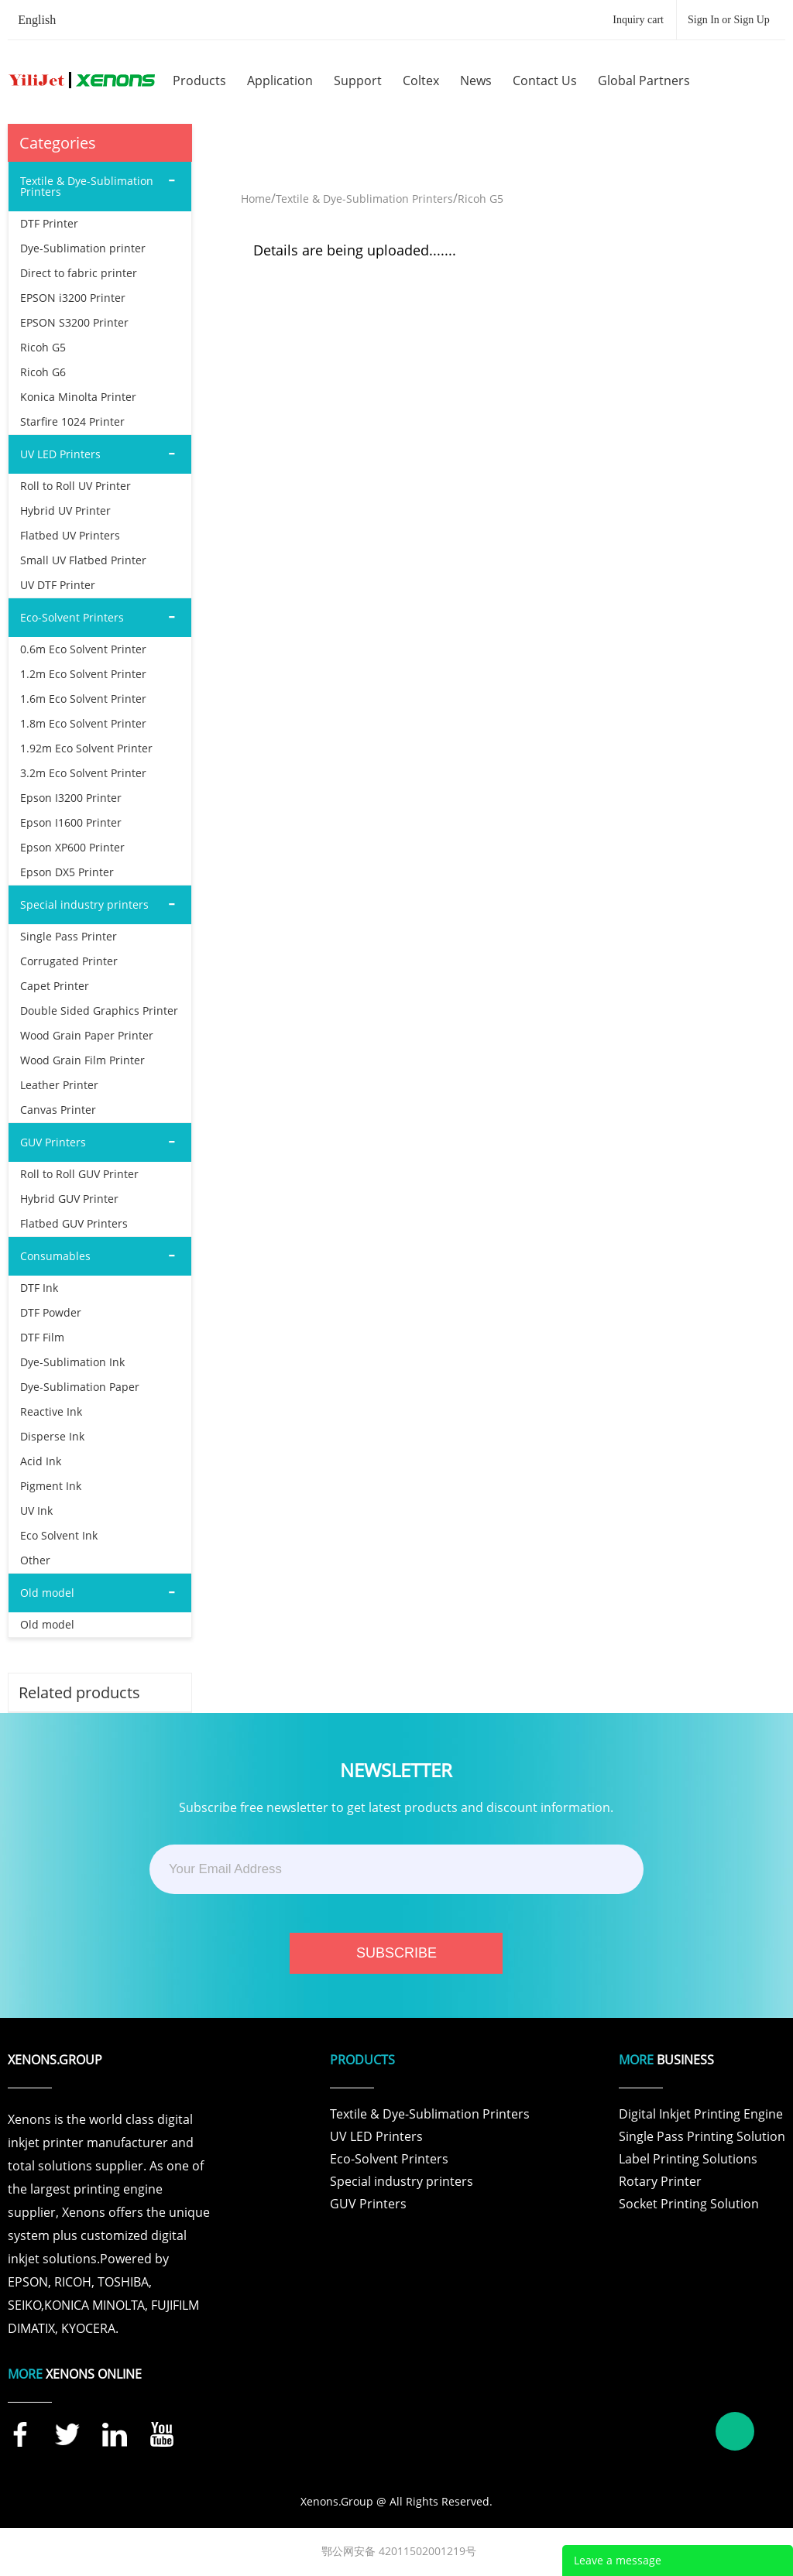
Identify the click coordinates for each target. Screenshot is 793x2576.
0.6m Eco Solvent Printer (83, 649)
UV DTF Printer (57, 584)
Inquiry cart (638, 20)
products (199, 80)
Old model (47, 1624)
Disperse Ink (52, 1436)
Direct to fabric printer (78, 272)
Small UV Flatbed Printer (83, 560)
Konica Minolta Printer (78, 396)
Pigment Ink (50, 1485)
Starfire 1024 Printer (72, 421)
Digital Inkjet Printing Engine (701, 2113)
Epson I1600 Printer (71, 822)
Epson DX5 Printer (67, 872)
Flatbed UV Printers (70, 535)
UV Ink (36, 1510)
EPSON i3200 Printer (72, 297)
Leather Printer (59, 1084)
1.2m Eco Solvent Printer (83, 673)
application (280, 80)
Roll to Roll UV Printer (75, 485)
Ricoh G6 (43, 372)
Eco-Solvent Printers (389, 2158)
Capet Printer (54, 985)
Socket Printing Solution (689, 2203)
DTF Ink (39, 1287)
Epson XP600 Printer (72, 847)
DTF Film (42, 1337)
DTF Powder (50, 1312)
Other (35, 1560)
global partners (644, 80)
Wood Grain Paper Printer (86, 1035)
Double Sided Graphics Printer (99, 1010)
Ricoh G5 (43, 347)
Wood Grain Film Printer (82, 1060)
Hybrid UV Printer (65, 510)
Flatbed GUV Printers (74, 1223)
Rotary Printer (660, 2181)
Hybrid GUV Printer (69, 1198)
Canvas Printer (58, 1109)
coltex (421, 80)
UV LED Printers (376, 2136)
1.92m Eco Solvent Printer (86, 748)
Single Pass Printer (68, 936)
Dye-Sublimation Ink (72, 1362)
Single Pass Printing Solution (702, 2136)
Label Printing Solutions (688, 2158)
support (358, 80)
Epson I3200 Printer (71, 797)
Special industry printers (401, 2181)
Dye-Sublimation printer (83, 248)
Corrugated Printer (69, 961)
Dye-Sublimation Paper (79, 1386)
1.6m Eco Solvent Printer (83, 698)
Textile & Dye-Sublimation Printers (364, 198)
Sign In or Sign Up (729, 20)
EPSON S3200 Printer (74, 322)
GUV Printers (368, 2203)
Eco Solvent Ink (59, 1535)
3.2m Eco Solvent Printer (83, 773)
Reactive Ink (51, 1411)
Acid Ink (40, 1461)
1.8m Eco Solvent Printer (83, 723)
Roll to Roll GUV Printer (79, 1173)
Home (256, 198)
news (476, 80)
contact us (545, 80)
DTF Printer (49, 223)
